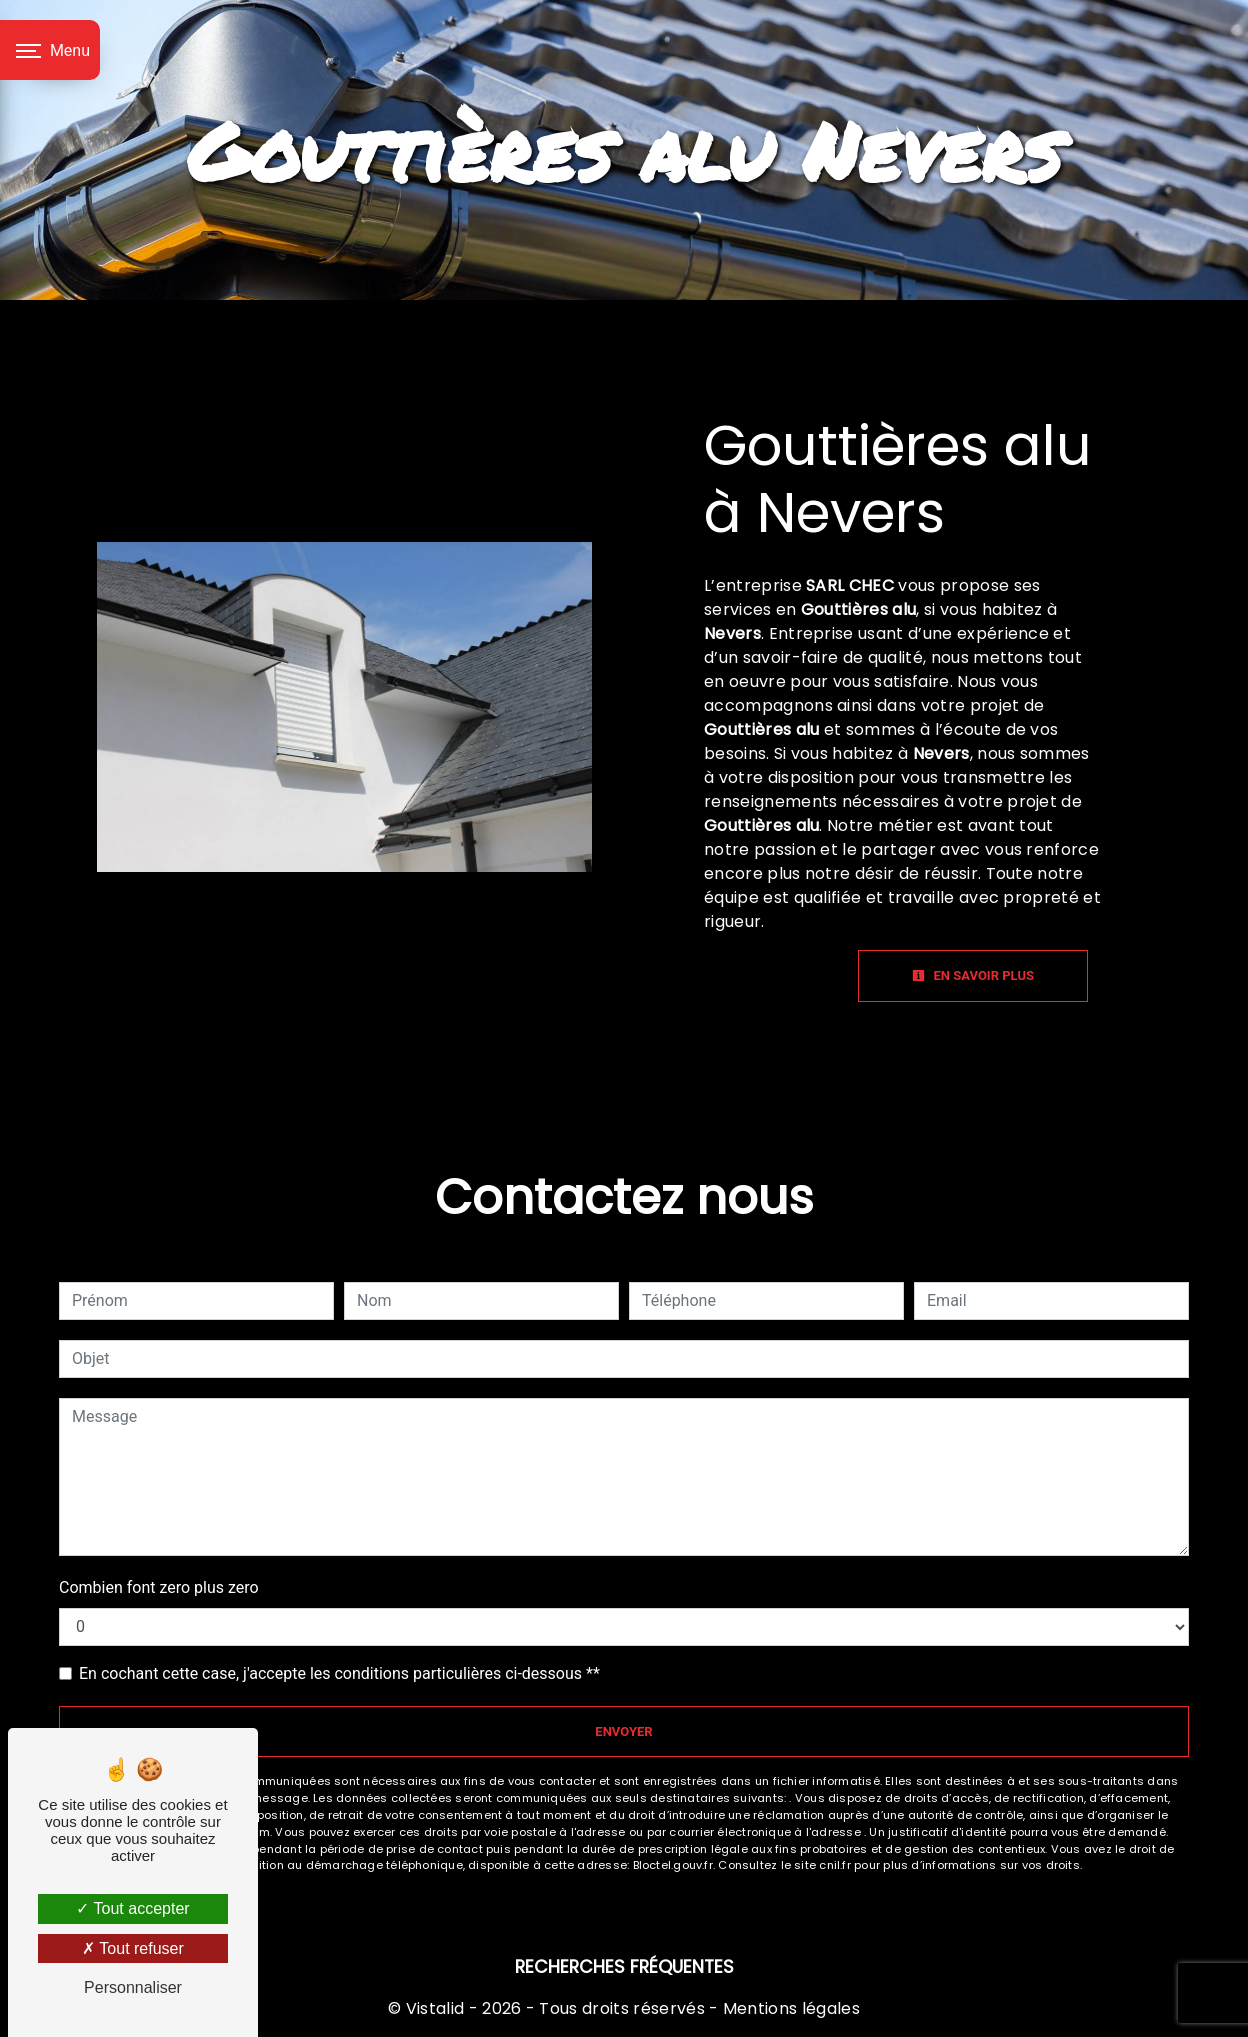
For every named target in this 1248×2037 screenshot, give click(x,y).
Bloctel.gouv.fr (673, 1865)
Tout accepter (132, 1908)
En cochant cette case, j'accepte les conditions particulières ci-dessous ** (339, 1673)
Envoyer (623, 1731)
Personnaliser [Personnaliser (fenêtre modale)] (133, 1987)
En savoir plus (973, 975)
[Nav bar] (50, 50)
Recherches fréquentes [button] (624, 1967)
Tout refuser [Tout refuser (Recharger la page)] (133, 1948)
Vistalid (435, 2008)
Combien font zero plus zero (159, 1587)
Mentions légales (789, 2008)
